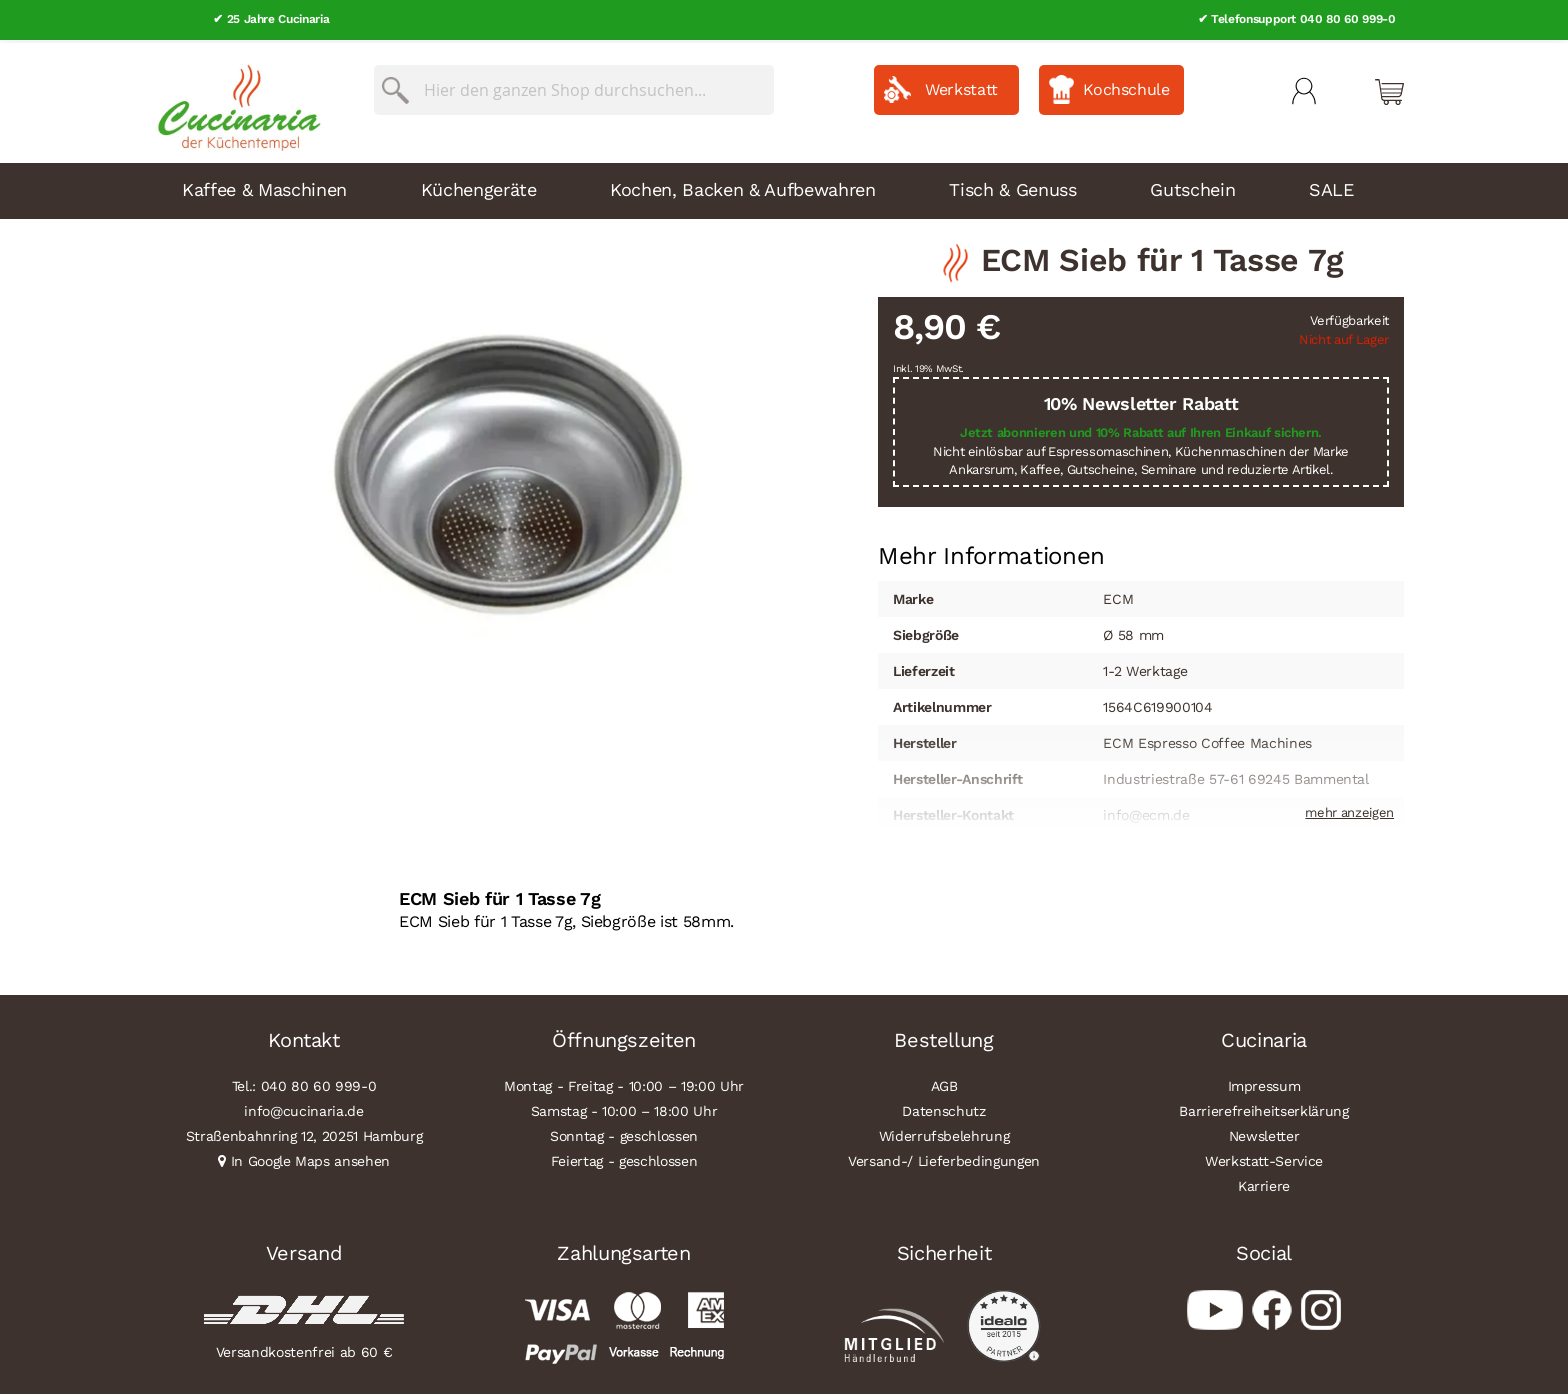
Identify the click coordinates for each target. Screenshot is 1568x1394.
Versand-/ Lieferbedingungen (944, 1158)
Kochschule (1126, 86)
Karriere (1264, 1183)
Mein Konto (1304, 88)
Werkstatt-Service (1264, 1158)
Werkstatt (961, 86)
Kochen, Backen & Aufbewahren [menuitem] (742, 186)
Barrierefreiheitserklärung (1263, 1108)
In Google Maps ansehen (311, 1158)
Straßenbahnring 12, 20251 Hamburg (304, 1133)
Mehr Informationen (991, 551)
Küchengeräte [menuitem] (479, 186)
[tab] (991, 553)
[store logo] (234, 100)
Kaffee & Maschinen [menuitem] (264, 186)
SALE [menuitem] (1331, 186)
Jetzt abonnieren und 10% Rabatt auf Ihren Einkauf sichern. (1141, 429)
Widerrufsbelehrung (944, 1133)
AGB (944, 1083)
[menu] (784, 188)
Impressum (1264, 1083)
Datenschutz (943, 1108)
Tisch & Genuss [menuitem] (1012, 186)
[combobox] (574, 87)
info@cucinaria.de (303, 1108)
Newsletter (1264, 1133)
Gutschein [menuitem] (1192, 186)
